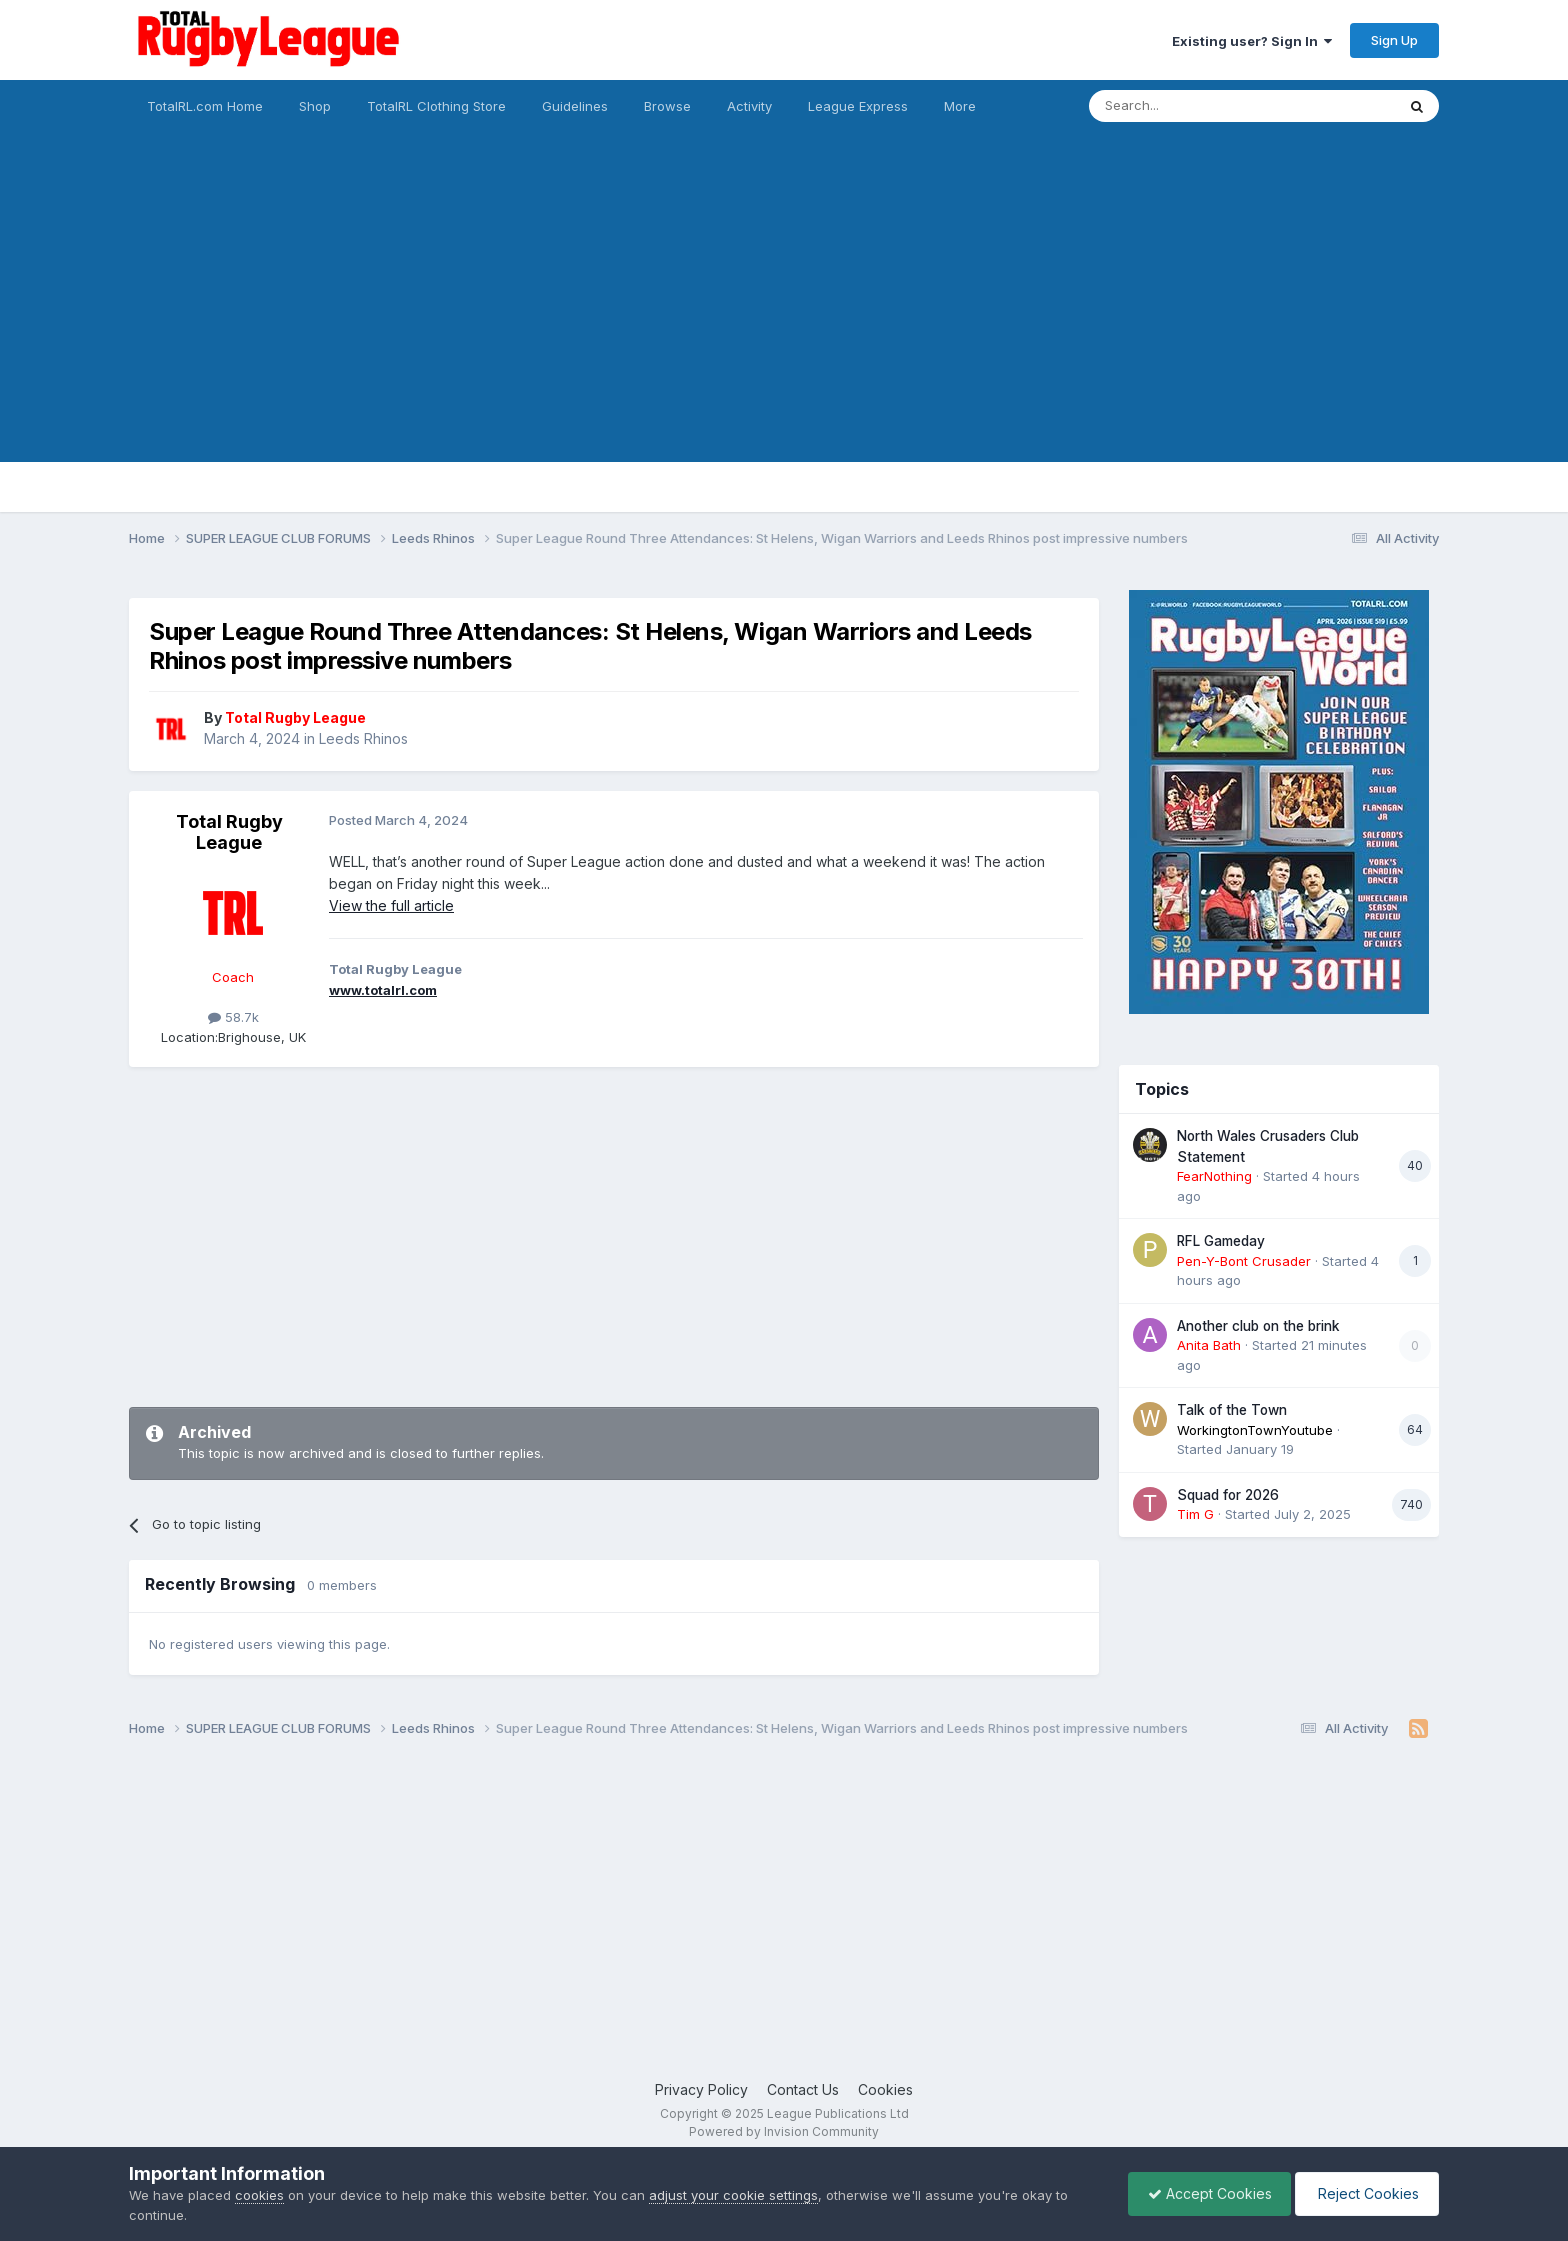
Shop (315, 106)
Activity (749, 106)
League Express (858, 106)
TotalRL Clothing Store (436, 106)
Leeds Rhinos (363, 738)
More (960, 106)
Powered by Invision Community (784, 2131)
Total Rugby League (229, 832)
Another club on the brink (1258, 1326)
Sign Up (1394, 40)
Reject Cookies (1365, 2193)
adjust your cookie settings (733, 2195)
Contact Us (803, 2089)
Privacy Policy (701, 2089)
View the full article (391, 905)
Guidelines (575, 106)
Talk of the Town (1232, 1410)
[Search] (1191, 106)
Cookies (885, 2089)
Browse (667, 106)
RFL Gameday (1221, 1241)
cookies (259, 2195)
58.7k (233, 1017)
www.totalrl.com (383, 990)
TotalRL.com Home (205, 106)
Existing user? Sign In (1252, 41)
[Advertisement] (784, 322)
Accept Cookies (1205, 2193)
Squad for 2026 (1228, 1495)
